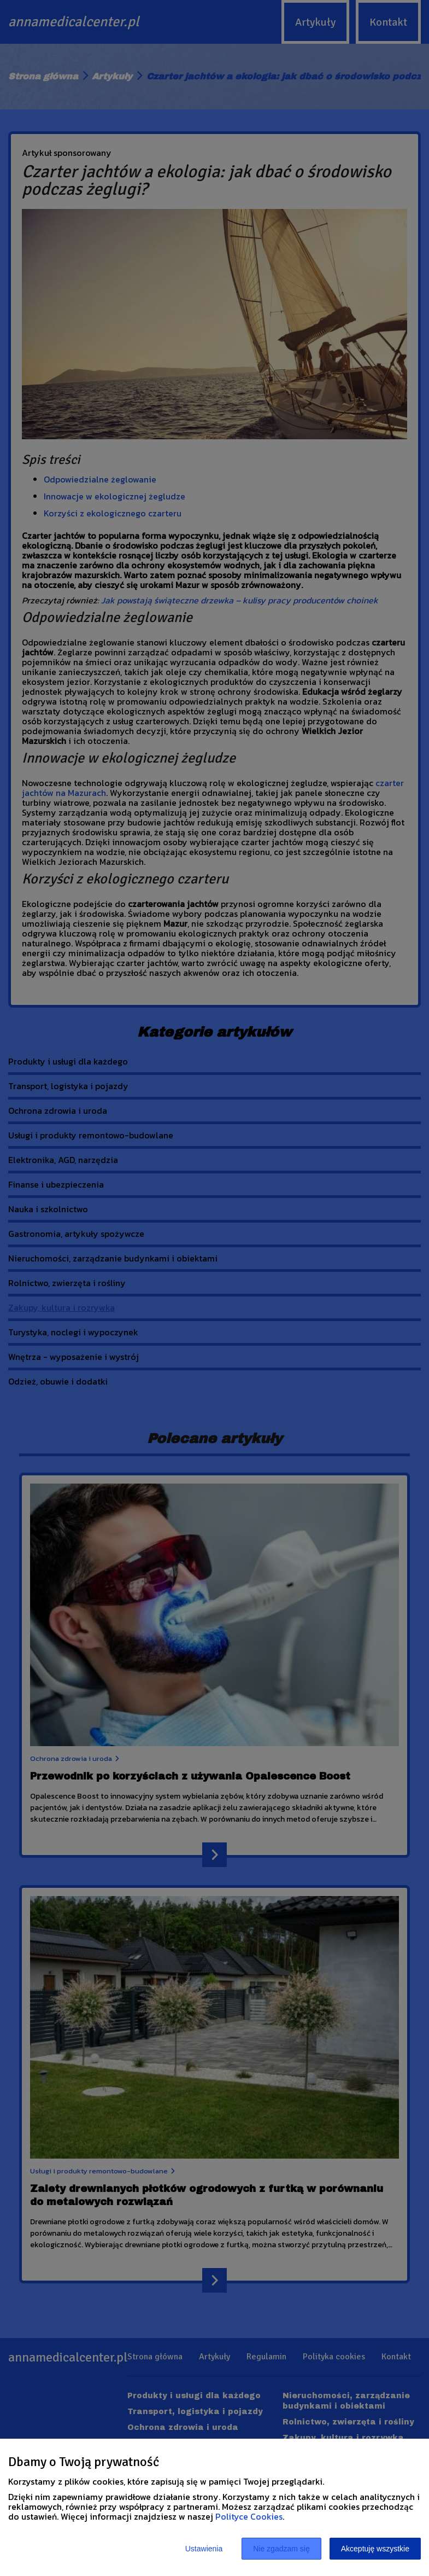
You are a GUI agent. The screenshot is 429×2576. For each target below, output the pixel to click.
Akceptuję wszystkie (375, 2548)
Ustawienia (203, 2548)
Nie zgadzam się (281, 2548)
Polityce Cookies (249, 2516)
